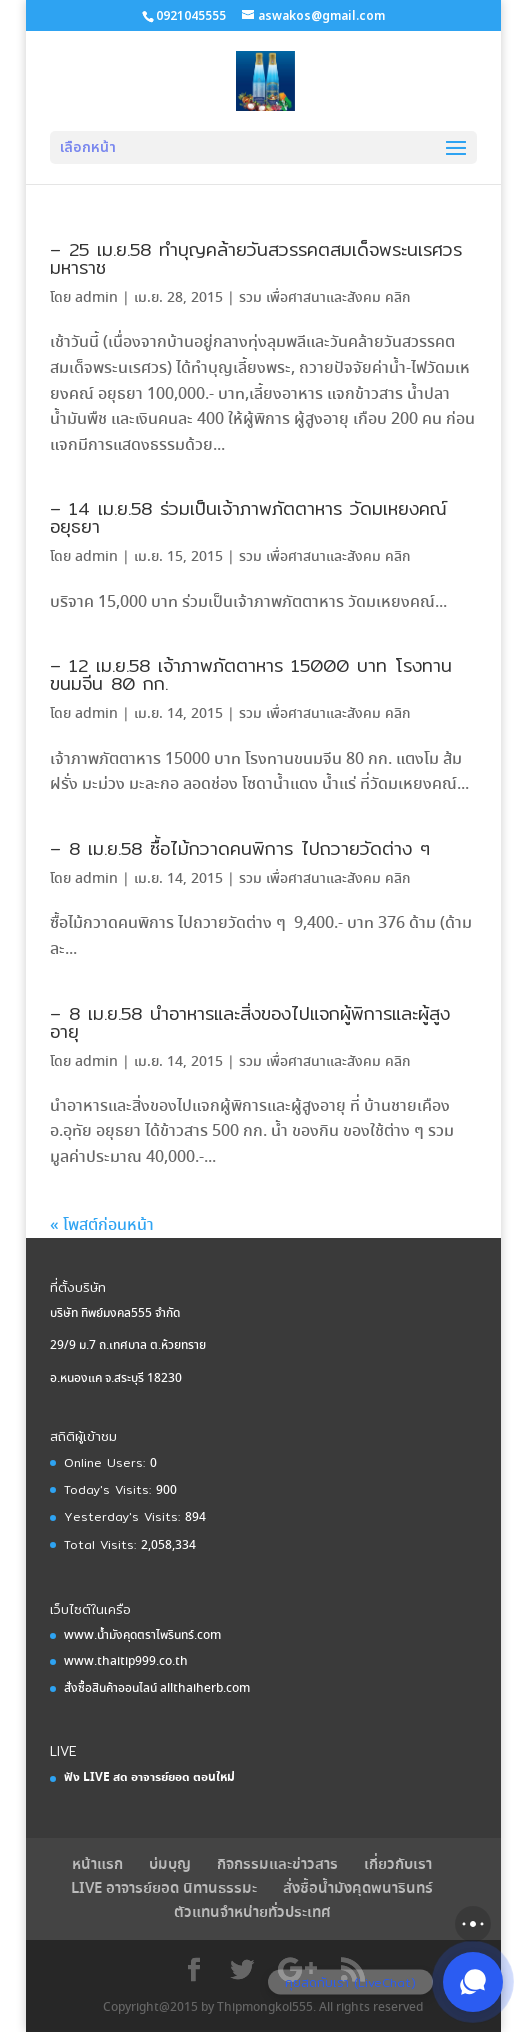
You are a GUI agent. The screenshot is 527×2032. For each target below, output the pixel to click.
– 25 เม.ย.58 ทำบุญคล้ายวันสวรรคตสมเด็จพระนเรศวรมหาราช (256, 258)
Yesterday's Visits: (124, 1516)
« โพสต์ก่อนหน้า (102, 1225)
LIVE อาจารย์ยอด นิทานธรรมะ (164, 1889)
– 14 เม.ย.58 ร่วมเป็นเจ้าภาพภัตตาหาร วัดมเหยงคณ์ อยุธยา (248, 517)
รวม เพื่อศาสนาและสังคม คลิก (325, 298)
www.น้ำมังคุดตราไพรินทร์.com (142, 1635)
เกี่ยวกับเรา (398, 1865)
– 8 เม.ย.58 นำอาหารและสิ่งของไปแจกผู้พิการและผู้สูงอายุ (250, 1022)
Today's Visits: (110, 1489)
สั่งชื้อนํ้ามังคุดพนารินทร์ (358, 1889)
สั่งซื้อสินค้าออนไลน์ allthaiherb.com (157, 1688)
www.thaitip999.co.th (126, 1661)
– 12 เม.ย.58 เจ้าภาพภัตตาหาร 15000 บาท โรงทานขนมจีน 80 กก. (251, 674)
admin (96, 298)
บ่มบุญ (170, 1865)
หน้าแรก (97, 1865)
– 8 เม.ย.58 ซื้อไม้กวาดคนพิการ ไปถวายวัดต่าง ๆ (240, 848)
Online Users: (107, 1462)
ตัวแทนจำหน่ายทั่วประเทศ (252, 1913)
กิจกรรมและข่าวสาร (277, 1865)
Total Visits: (102, 1544)
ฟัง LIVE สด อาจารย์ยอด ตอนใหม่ (149, 1778)
